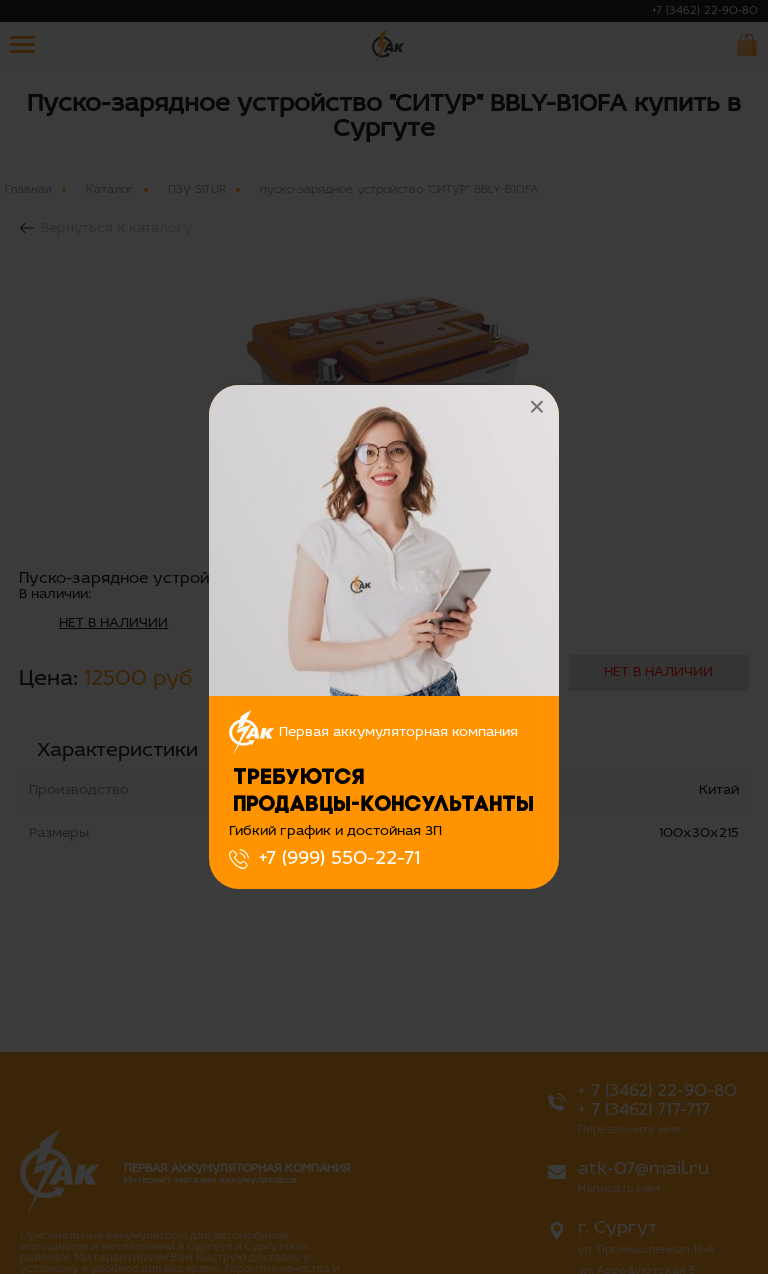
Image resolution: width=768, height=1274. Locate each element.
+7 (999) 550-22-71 (339, 859)
